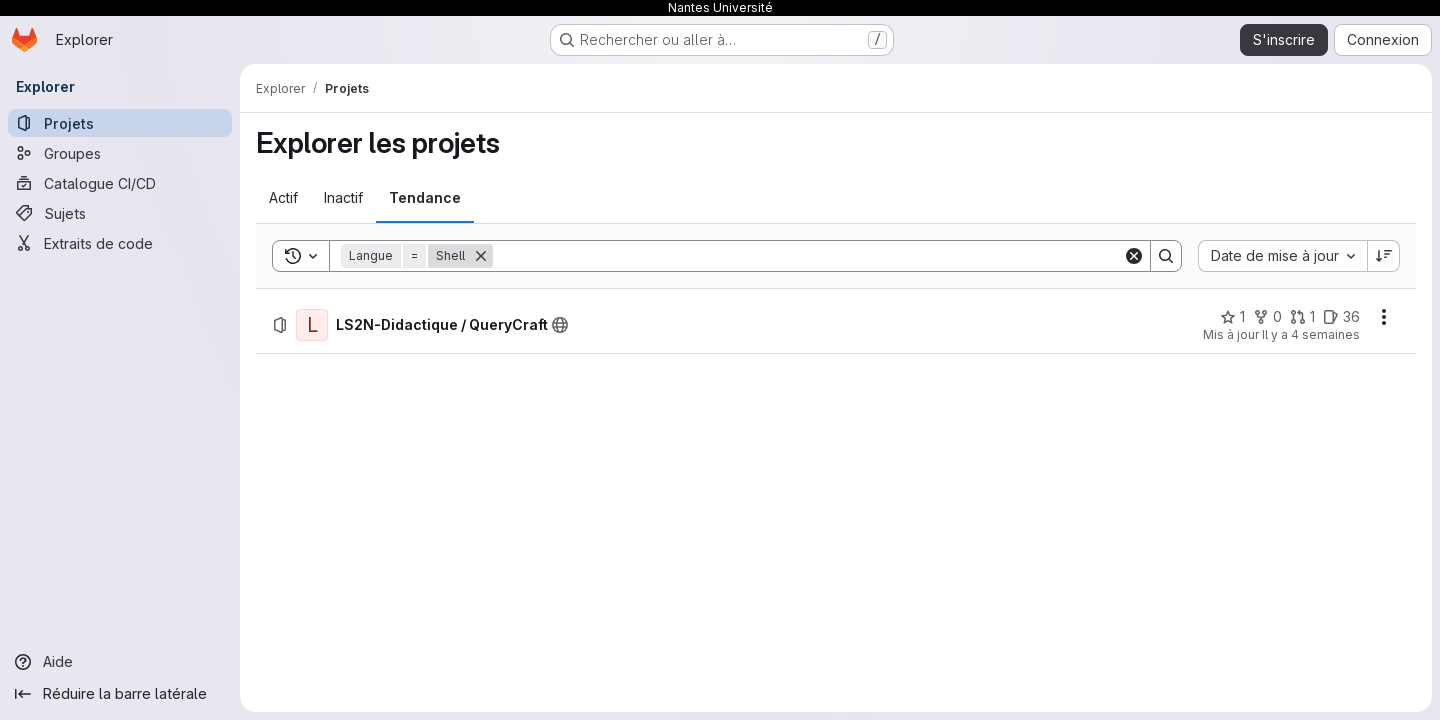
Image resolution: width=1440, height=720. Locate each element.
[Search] (808, 256)
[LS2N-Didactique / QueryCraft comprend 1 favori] (1232, 317)
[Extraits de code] (120, 243)
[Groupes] (120, 153)
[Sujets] (120, 213)
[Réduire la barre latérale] (120, 694)
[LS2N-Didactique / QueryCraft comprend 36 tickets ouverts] (1341, 317)
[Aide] (120, 662)
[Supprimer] (481, 256)
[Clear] (1134, 256)
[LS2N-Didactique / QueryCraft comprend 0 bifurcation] (1267, 317)
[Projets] (120, 123)
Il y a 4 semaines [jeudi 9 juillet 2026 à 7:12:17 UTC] (1311, 334)
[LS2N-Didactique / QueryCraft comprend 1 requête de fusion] (1302, 317)
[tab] (283, 198)
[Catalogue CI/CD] (120, 183)
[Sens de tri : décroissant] (1384, 256)
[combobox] (1282, 256)
